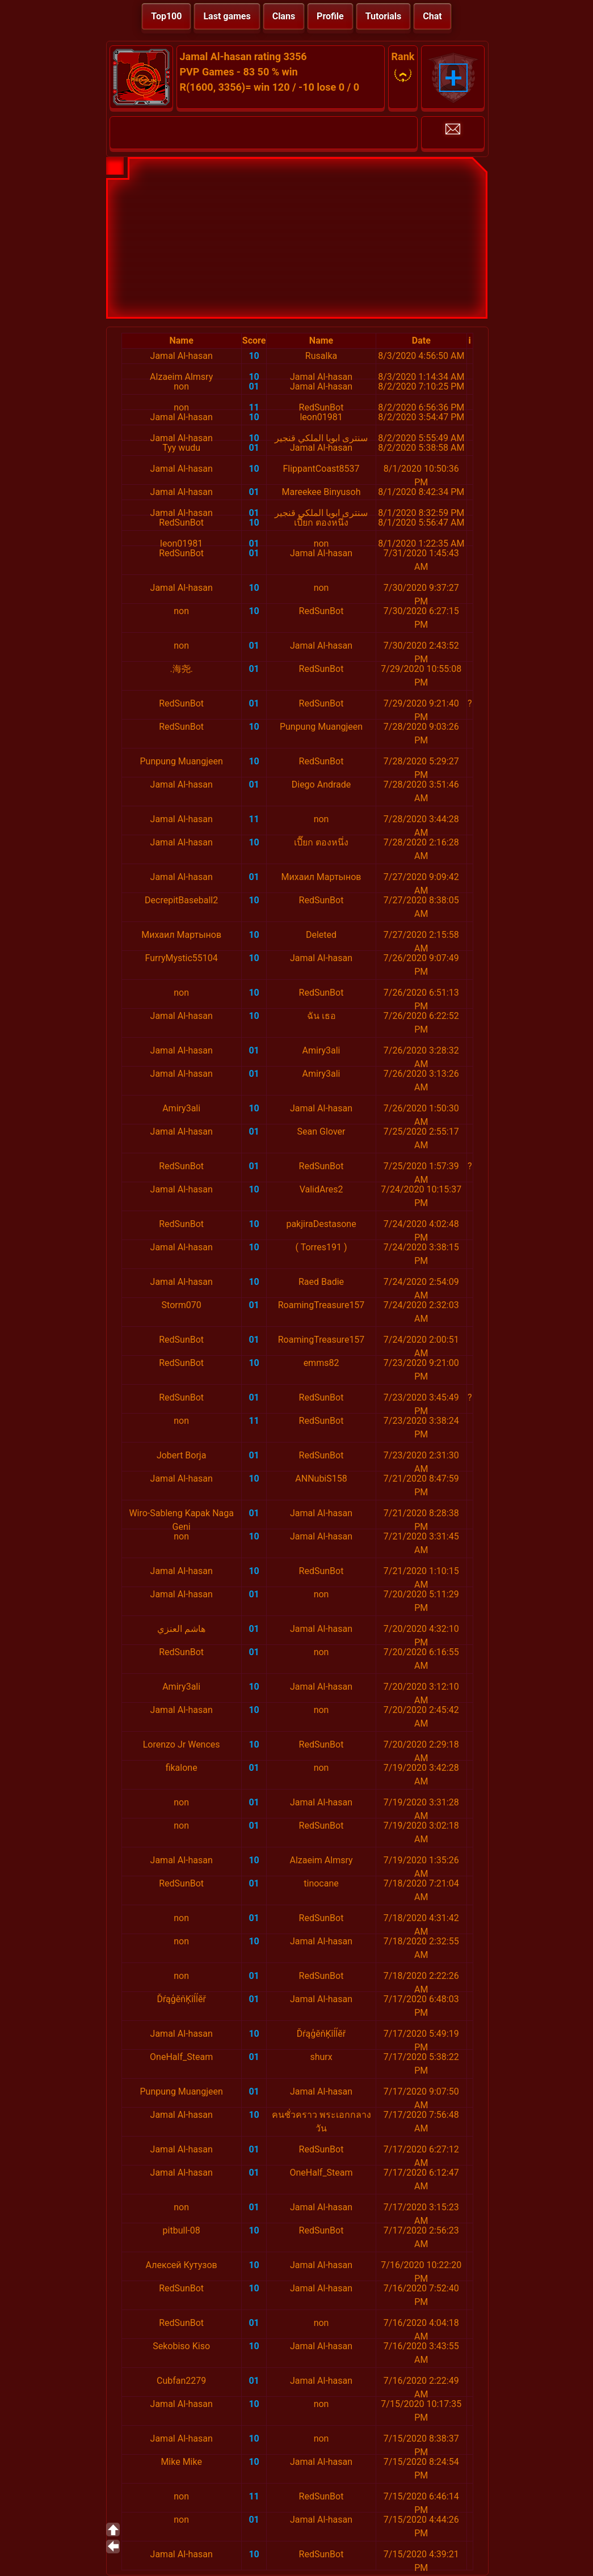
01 (254, 386)
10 (254, 355)
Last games (226, 16)
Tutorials (383, 16)
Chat (432, 16)
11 (254, 407)
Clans (283, 16)
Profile (330, 16)
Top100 (166, 16)
